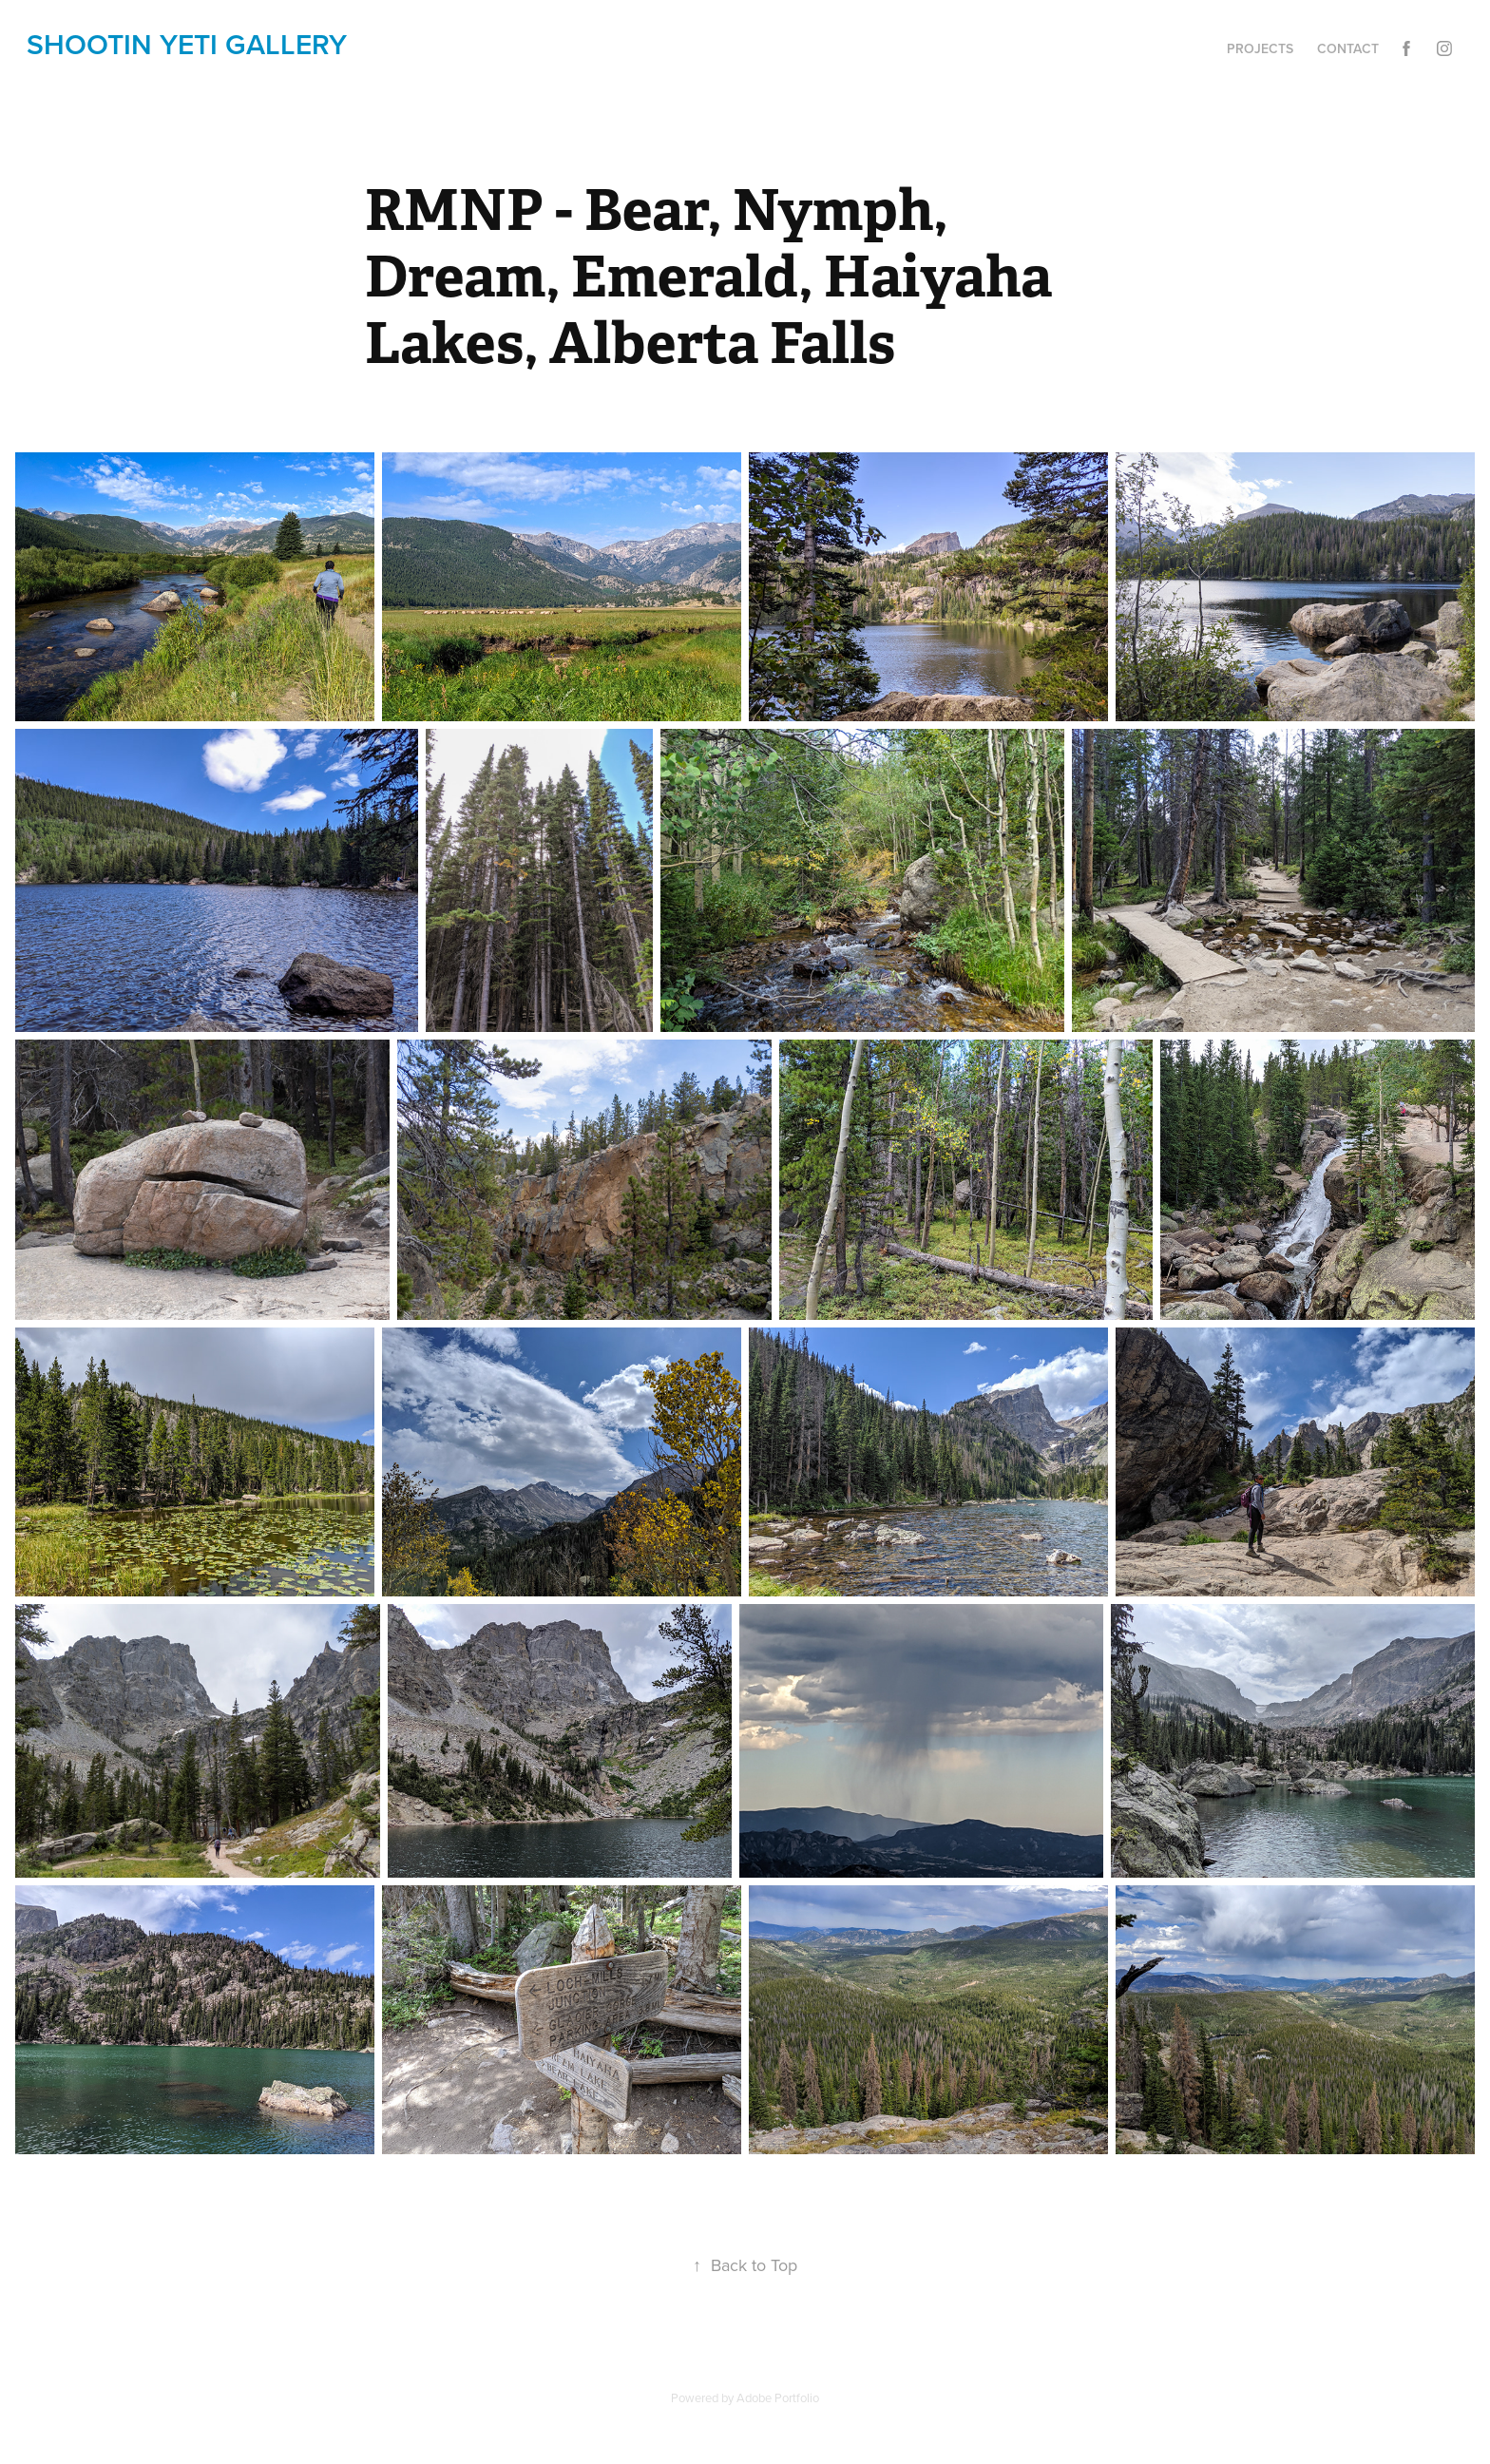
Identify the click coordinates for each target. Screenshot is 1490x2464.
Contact (1348, 48)
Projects (1260, 48)
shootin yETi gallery (187, 44)
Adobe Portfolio (777, 2397)
